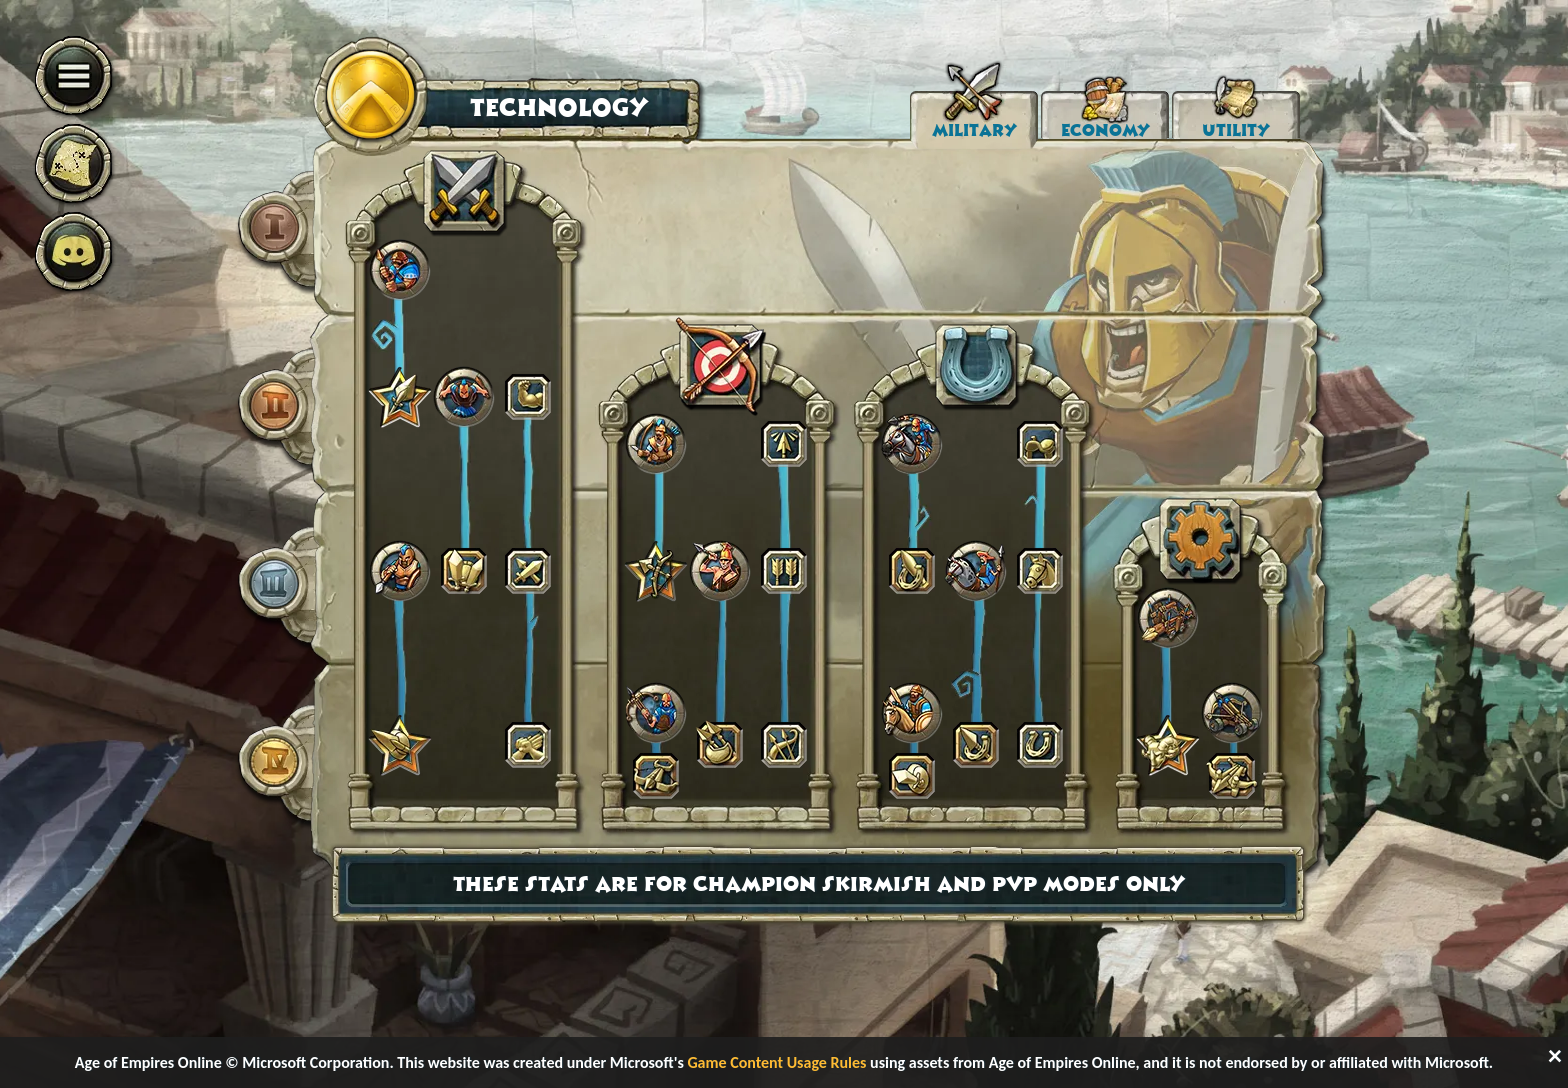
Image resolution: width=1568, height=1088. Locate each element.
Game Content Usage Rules (776, 1062)
